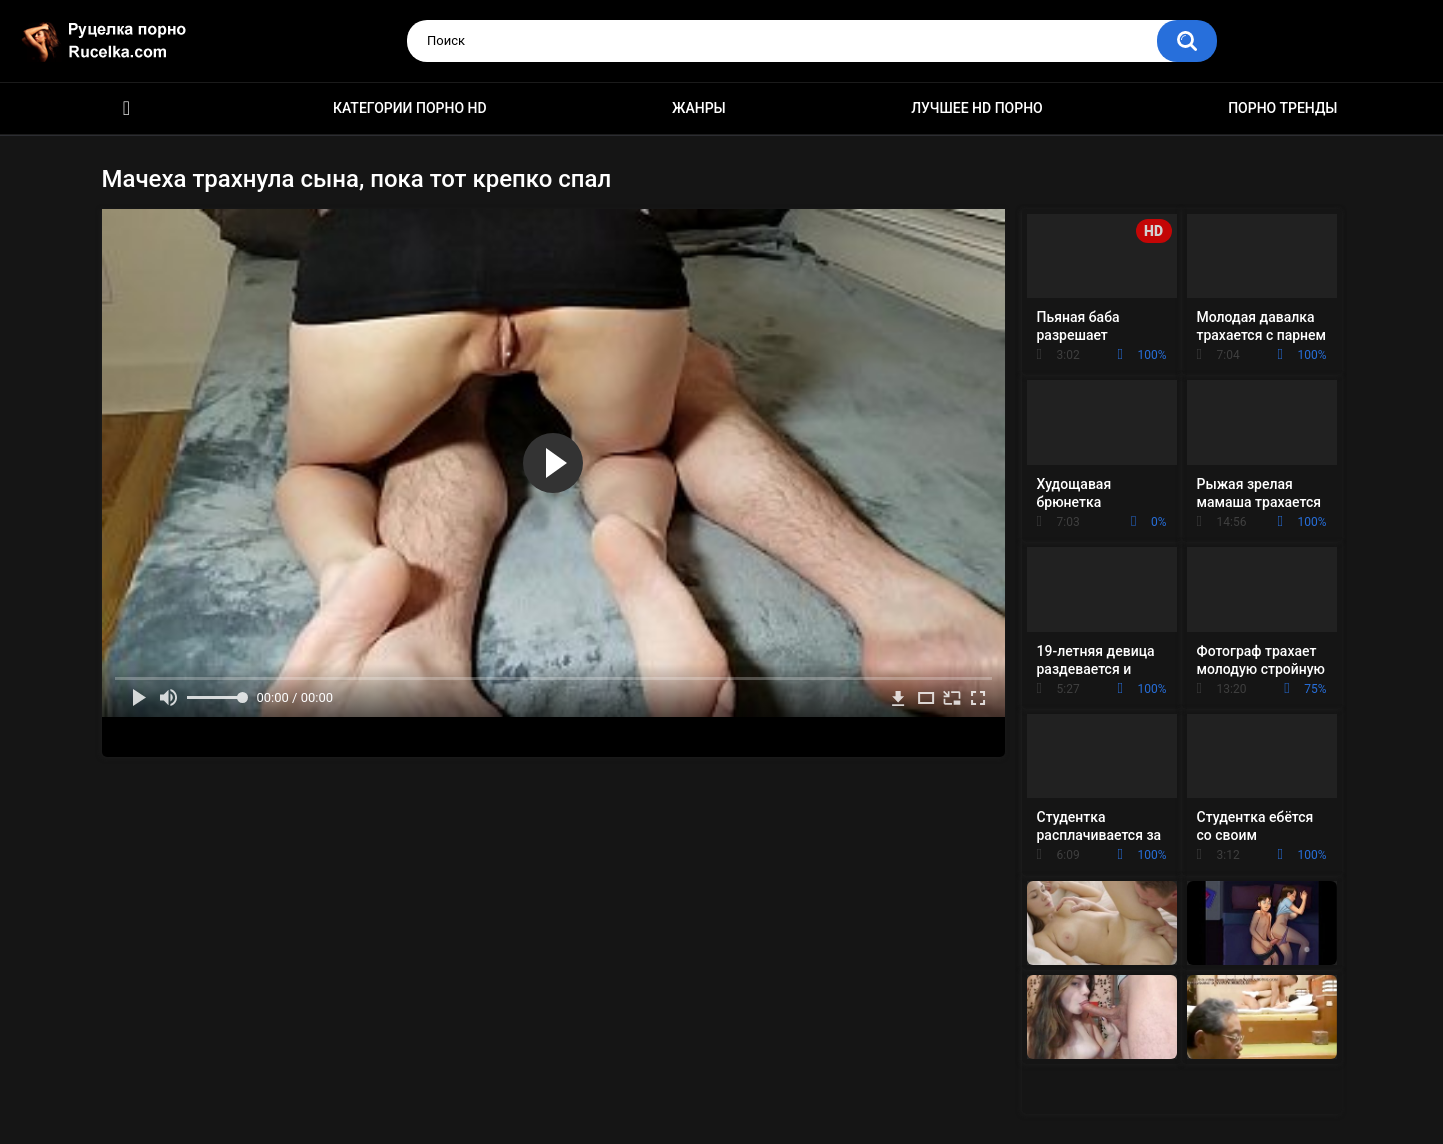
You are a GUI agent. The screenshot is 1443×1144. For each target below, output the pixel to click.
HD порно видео (127, 108)
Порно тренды (1282, 108)
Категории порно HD (410, 108)
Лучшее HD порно (977, 108)
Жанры (699, 108)
